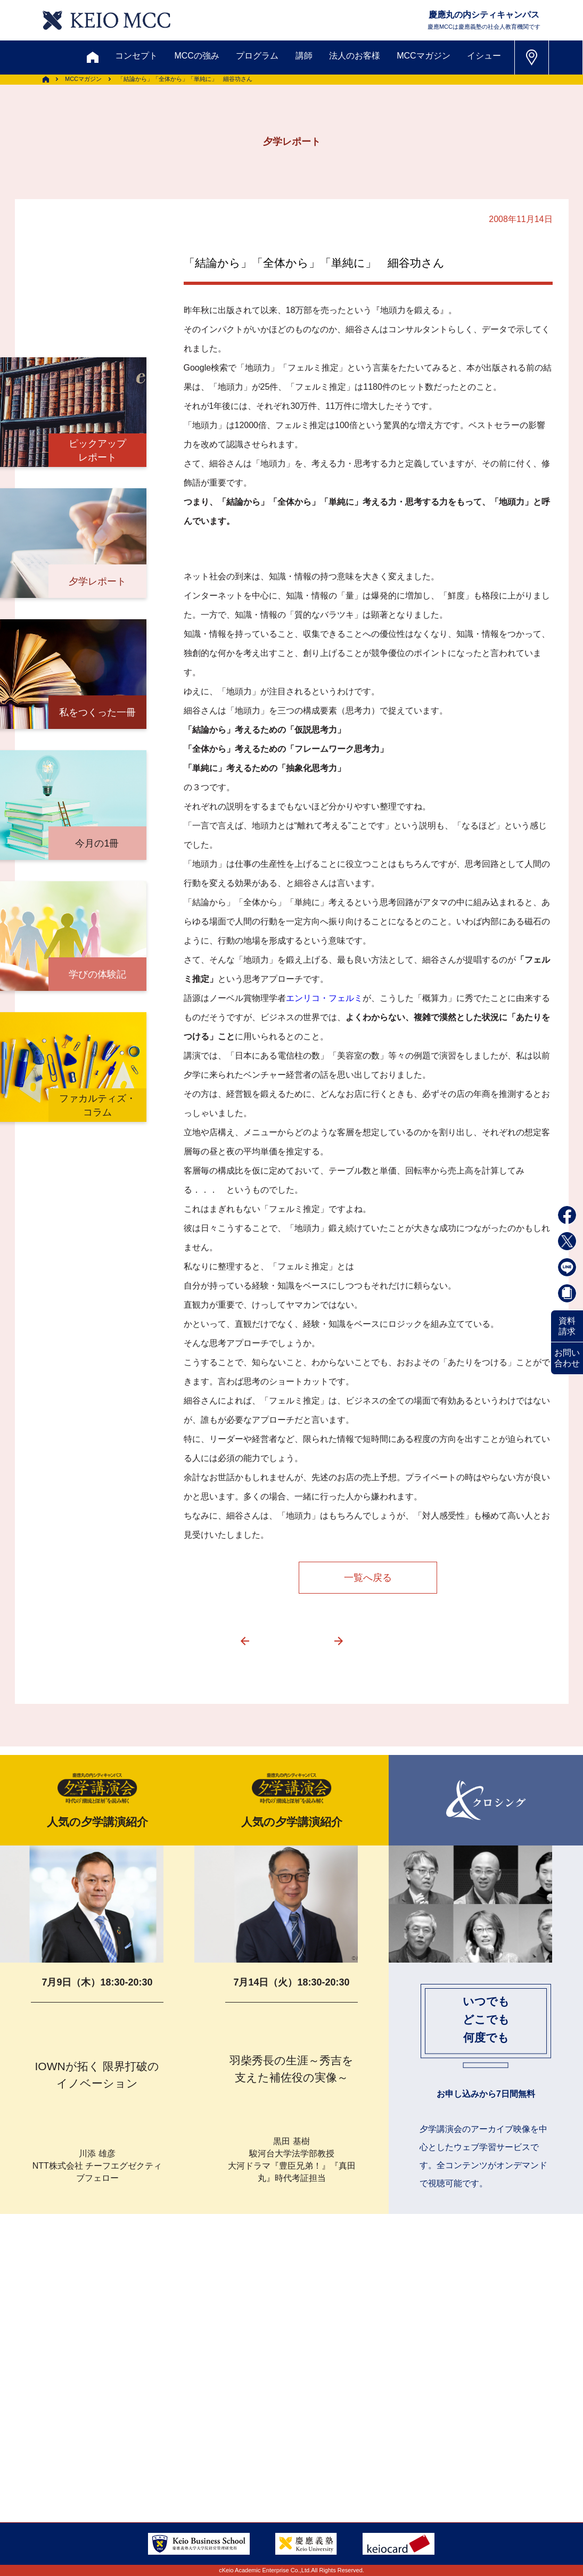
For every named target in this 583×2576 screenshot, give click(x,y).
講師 (304, 55)
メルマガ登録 (261, 2387)
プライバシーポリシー (214, 2464)
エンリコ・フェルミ (324, 998)
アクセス (52, 2438)
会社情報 (112, 2464)
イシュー (484, 55)
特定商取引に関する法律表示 (339, 2464)
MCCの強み (196, 55)
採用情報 (52, 2464)
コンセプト (136, 55)
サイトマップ (231, 2438)
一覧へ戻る (368, 1577)
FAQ (292, 2438)
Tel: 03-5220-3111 (497, 2438)
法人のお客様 (354, 55)
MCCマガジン (423, 55)
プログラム (257, 55)
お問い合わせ (567, 1358)
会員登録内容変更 (129, 2438)
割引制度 (192, 2387)
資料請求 (567, 1326)
